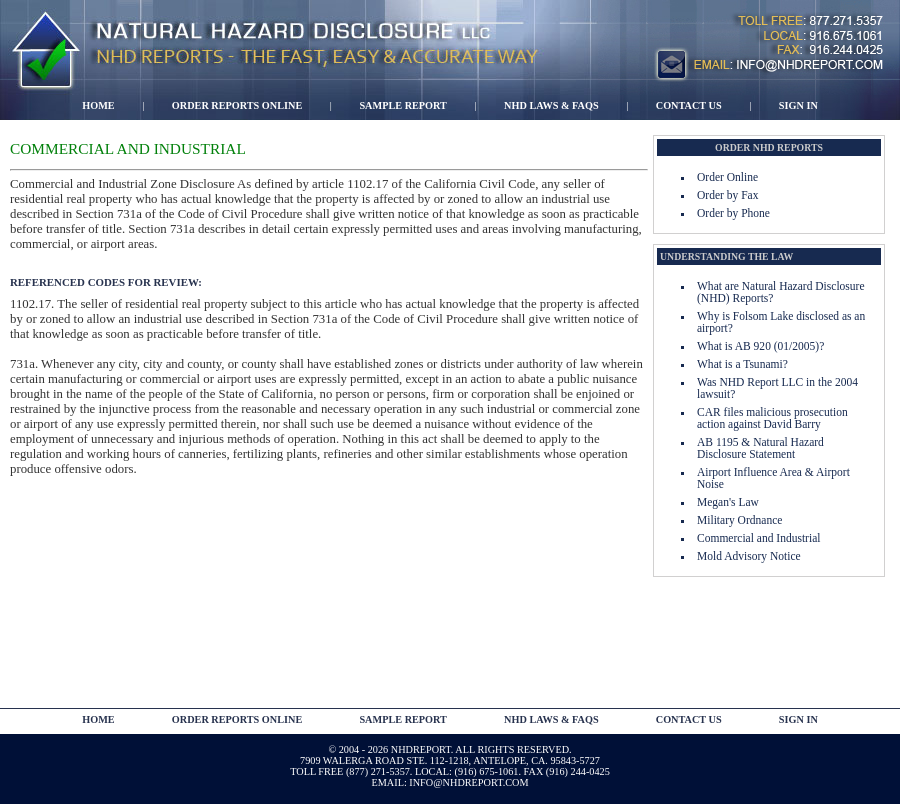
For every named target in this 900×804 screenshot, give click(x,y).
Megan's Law (728, 502)
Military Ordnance (739, 520)
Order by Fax (727, 195)
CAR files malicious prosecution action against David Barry (772, 418)
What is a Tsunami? (742, 364)
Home (98, 105)
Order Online (727, 177)
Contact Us (689, 105)
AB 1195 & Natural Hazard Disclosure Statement (760, 448)
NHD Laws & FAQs (551, 105)
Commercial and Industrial (758, 538)
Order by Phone (733, 213)
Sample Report (403, 105)
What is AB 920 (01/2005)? (760, 346)
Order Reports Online (237, 105)
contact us (689, 719)
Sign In (798, 105)
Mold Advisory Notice (749, 556)
